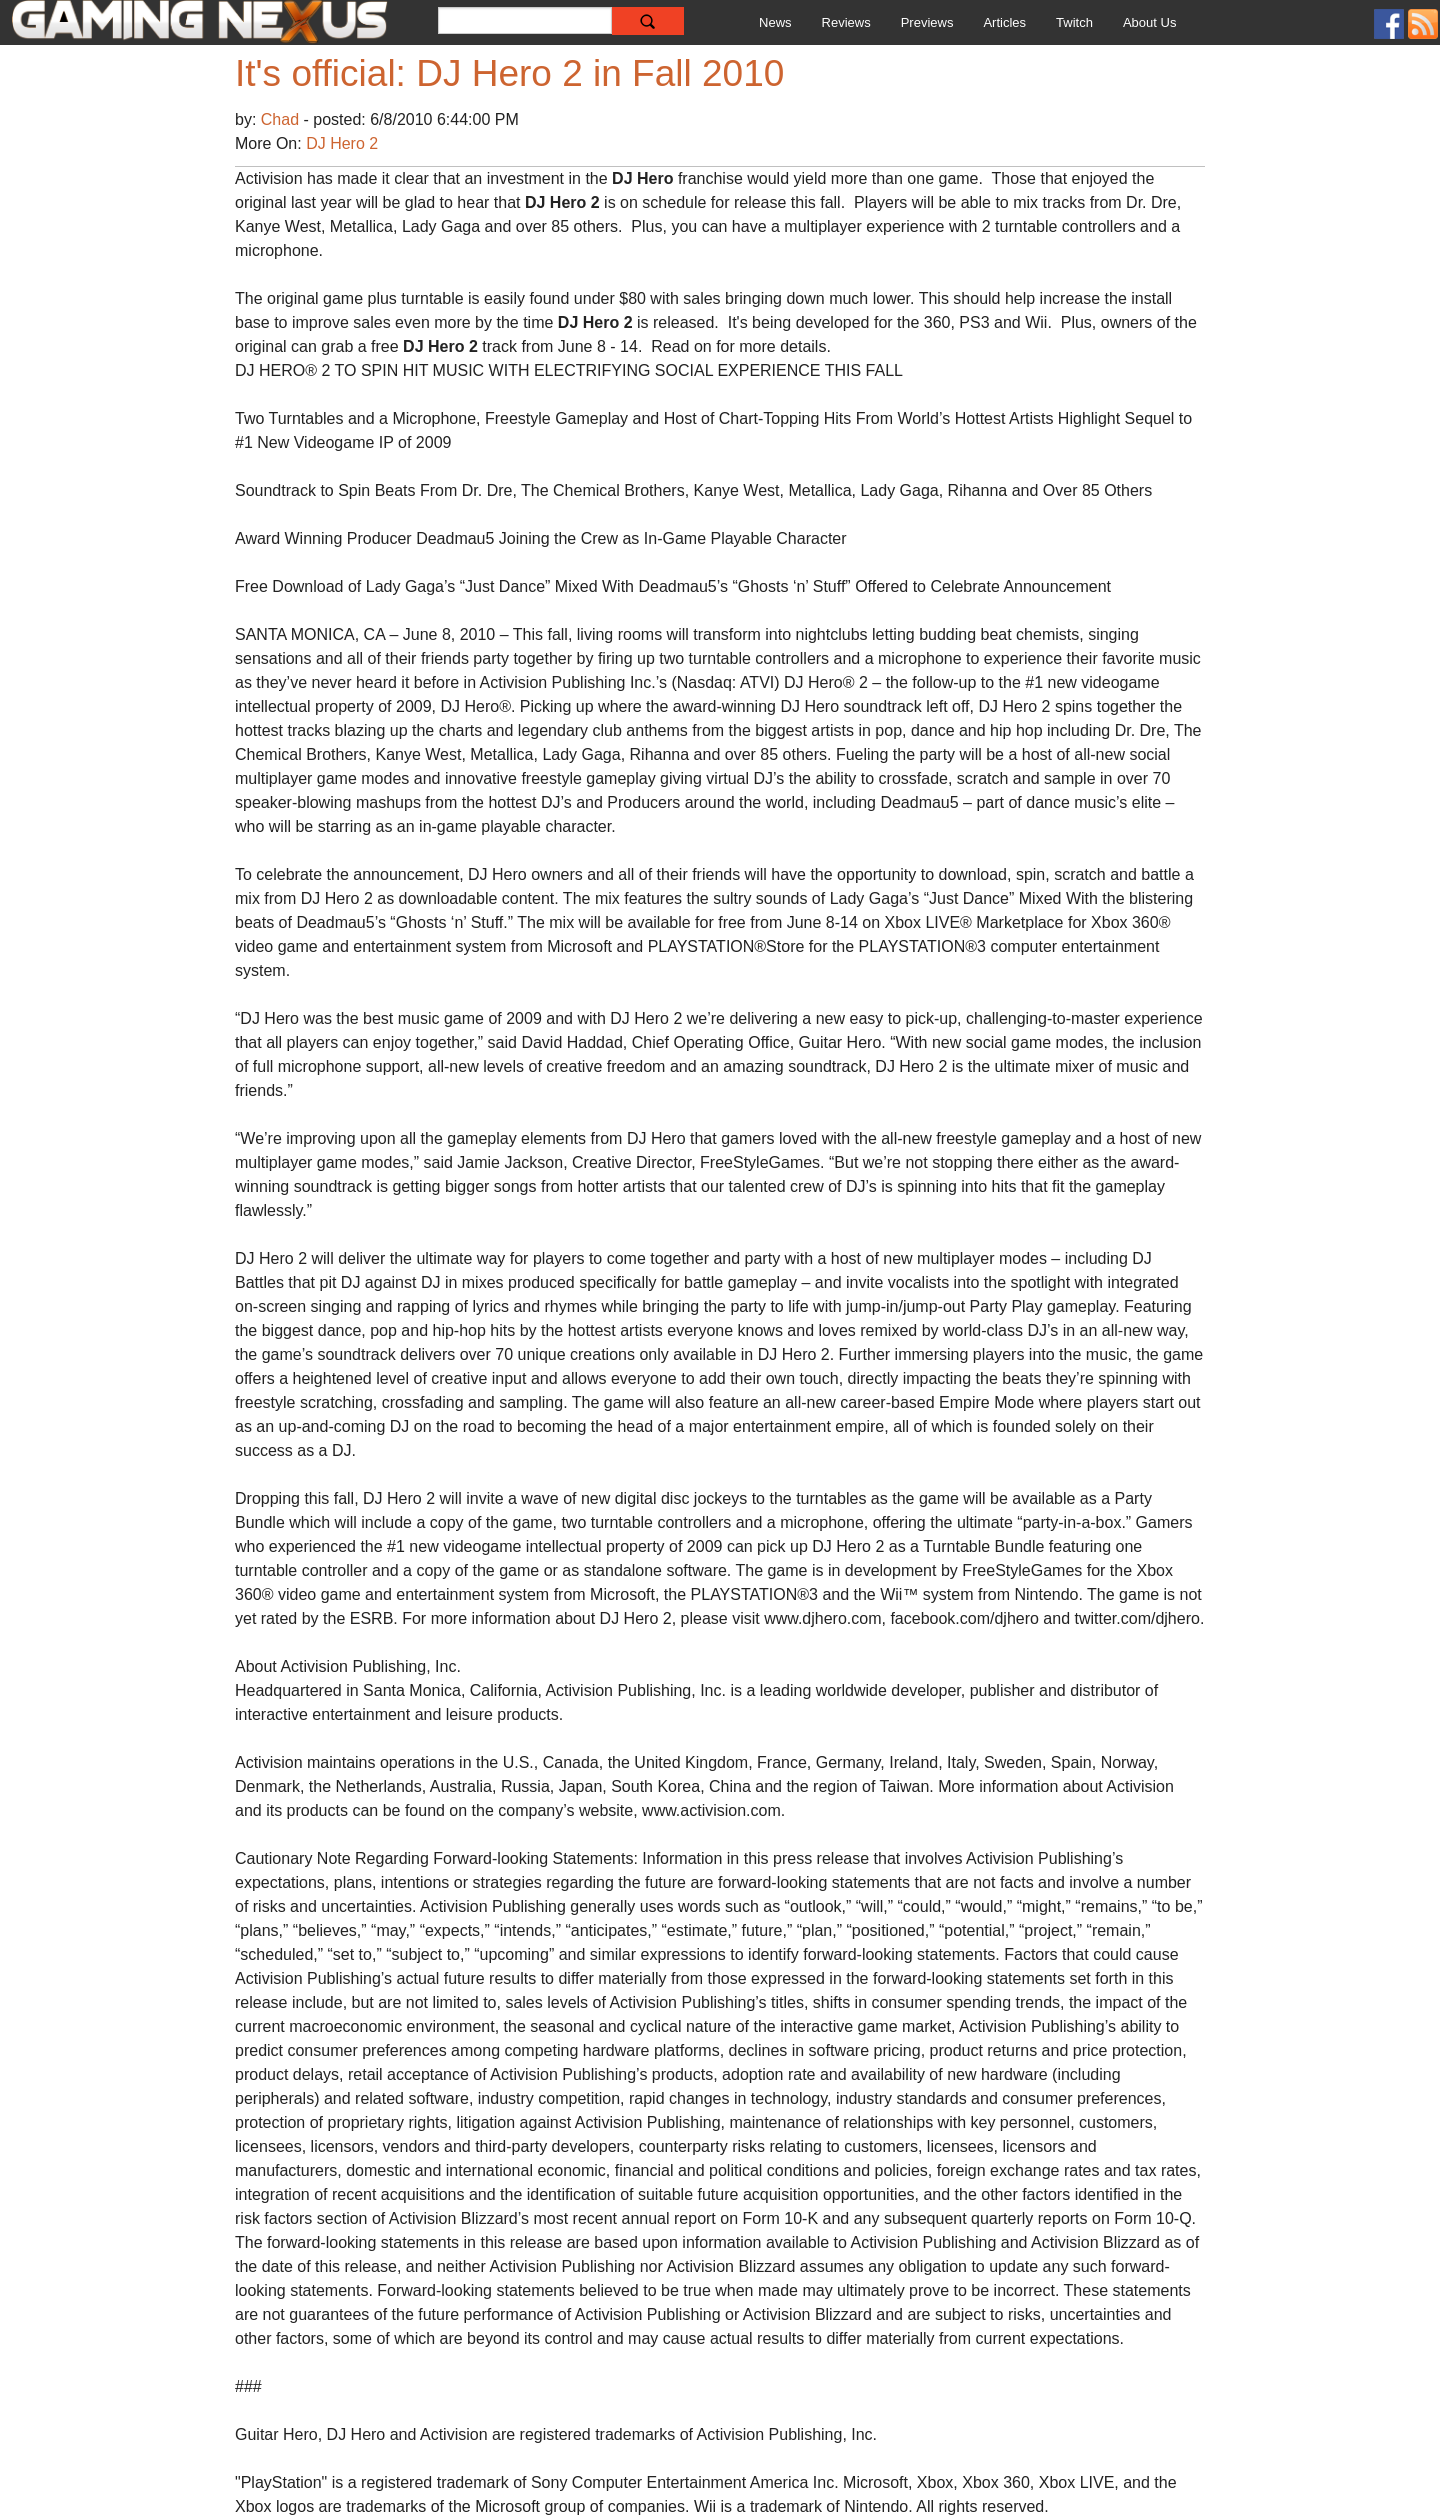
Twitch (1074, 22)
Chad (282, 119)
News (775, 22)
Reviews (846, 22)
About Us (1149, 22)
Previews (927, 22)
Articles (1004, 22)
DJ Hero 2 (342, 143)
